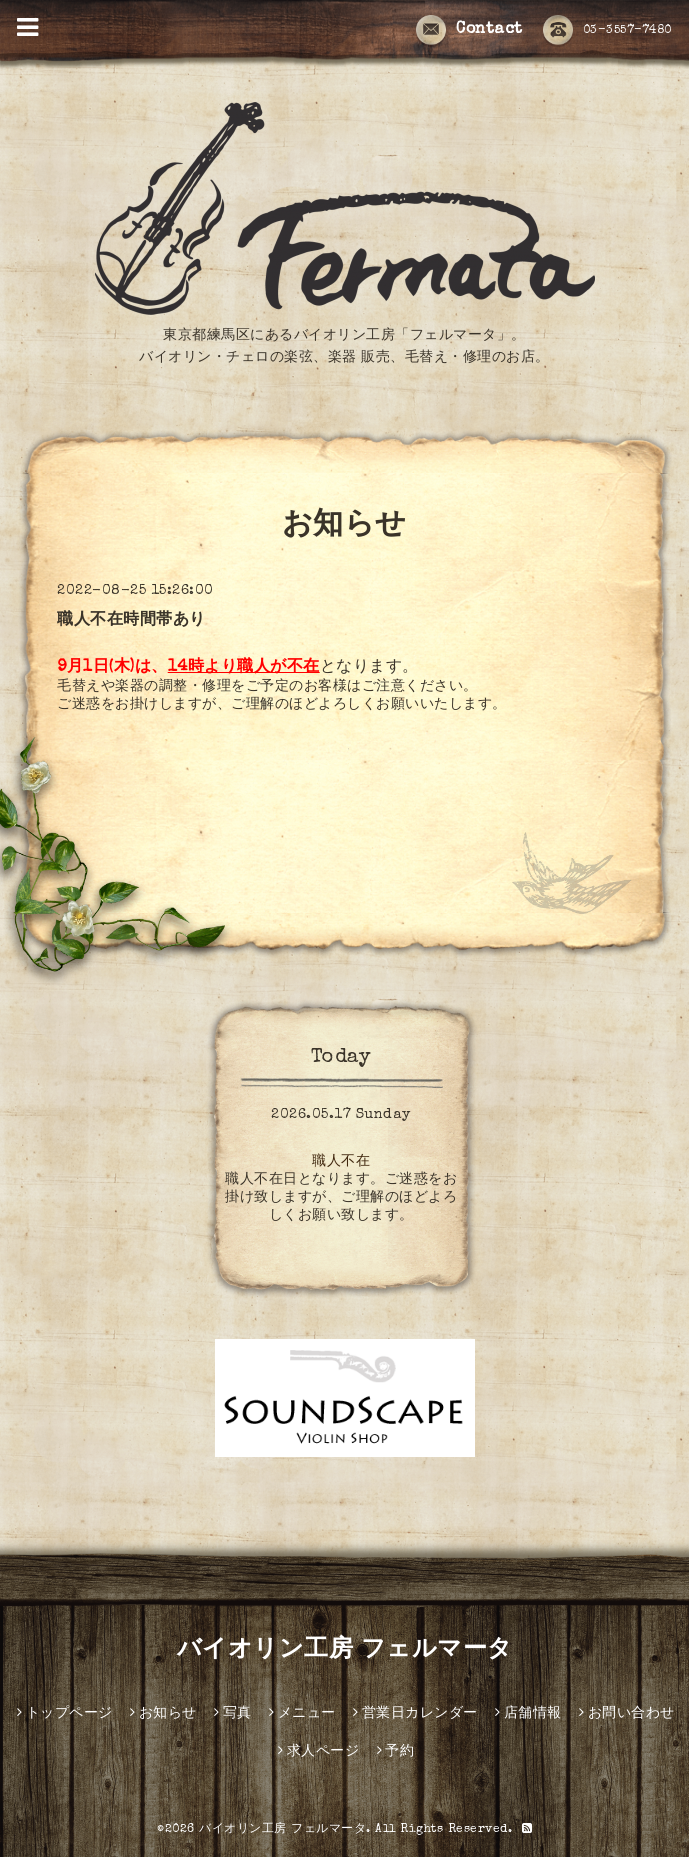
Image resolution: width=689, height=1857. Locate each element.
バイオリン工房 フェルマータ (345, 1651)
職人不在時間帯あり (131, 621)
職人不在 (341, 1162)
